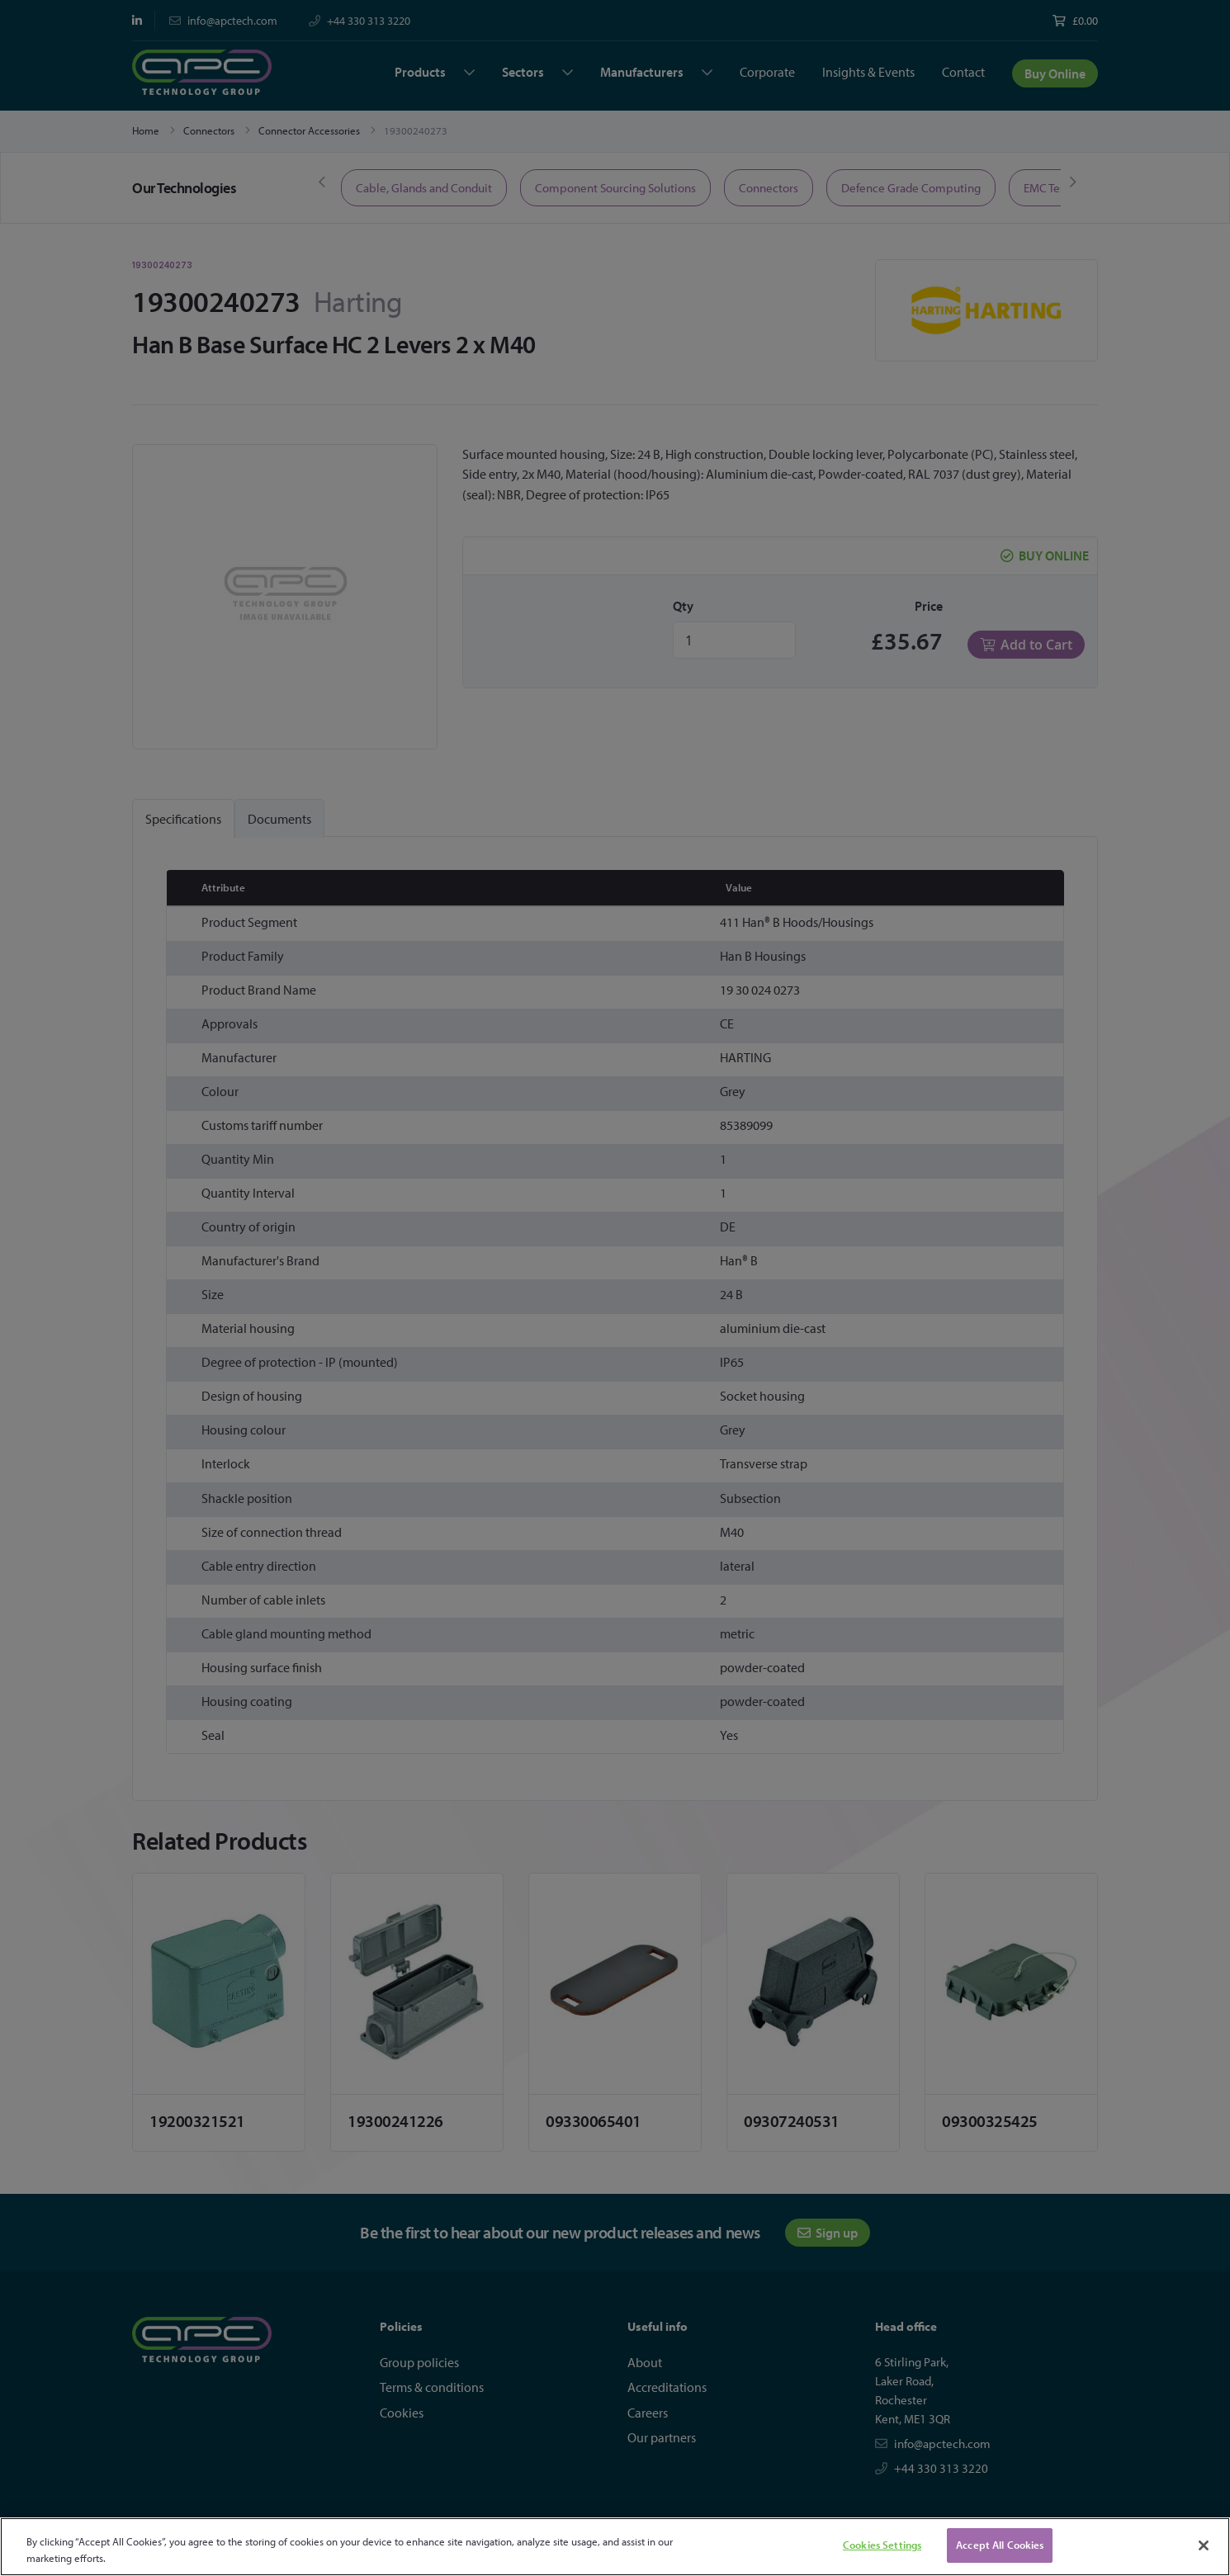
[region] (615, 2546)
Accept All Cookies (999, 2544)
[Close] (1203, 2545)
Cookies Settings (882, 2544)
